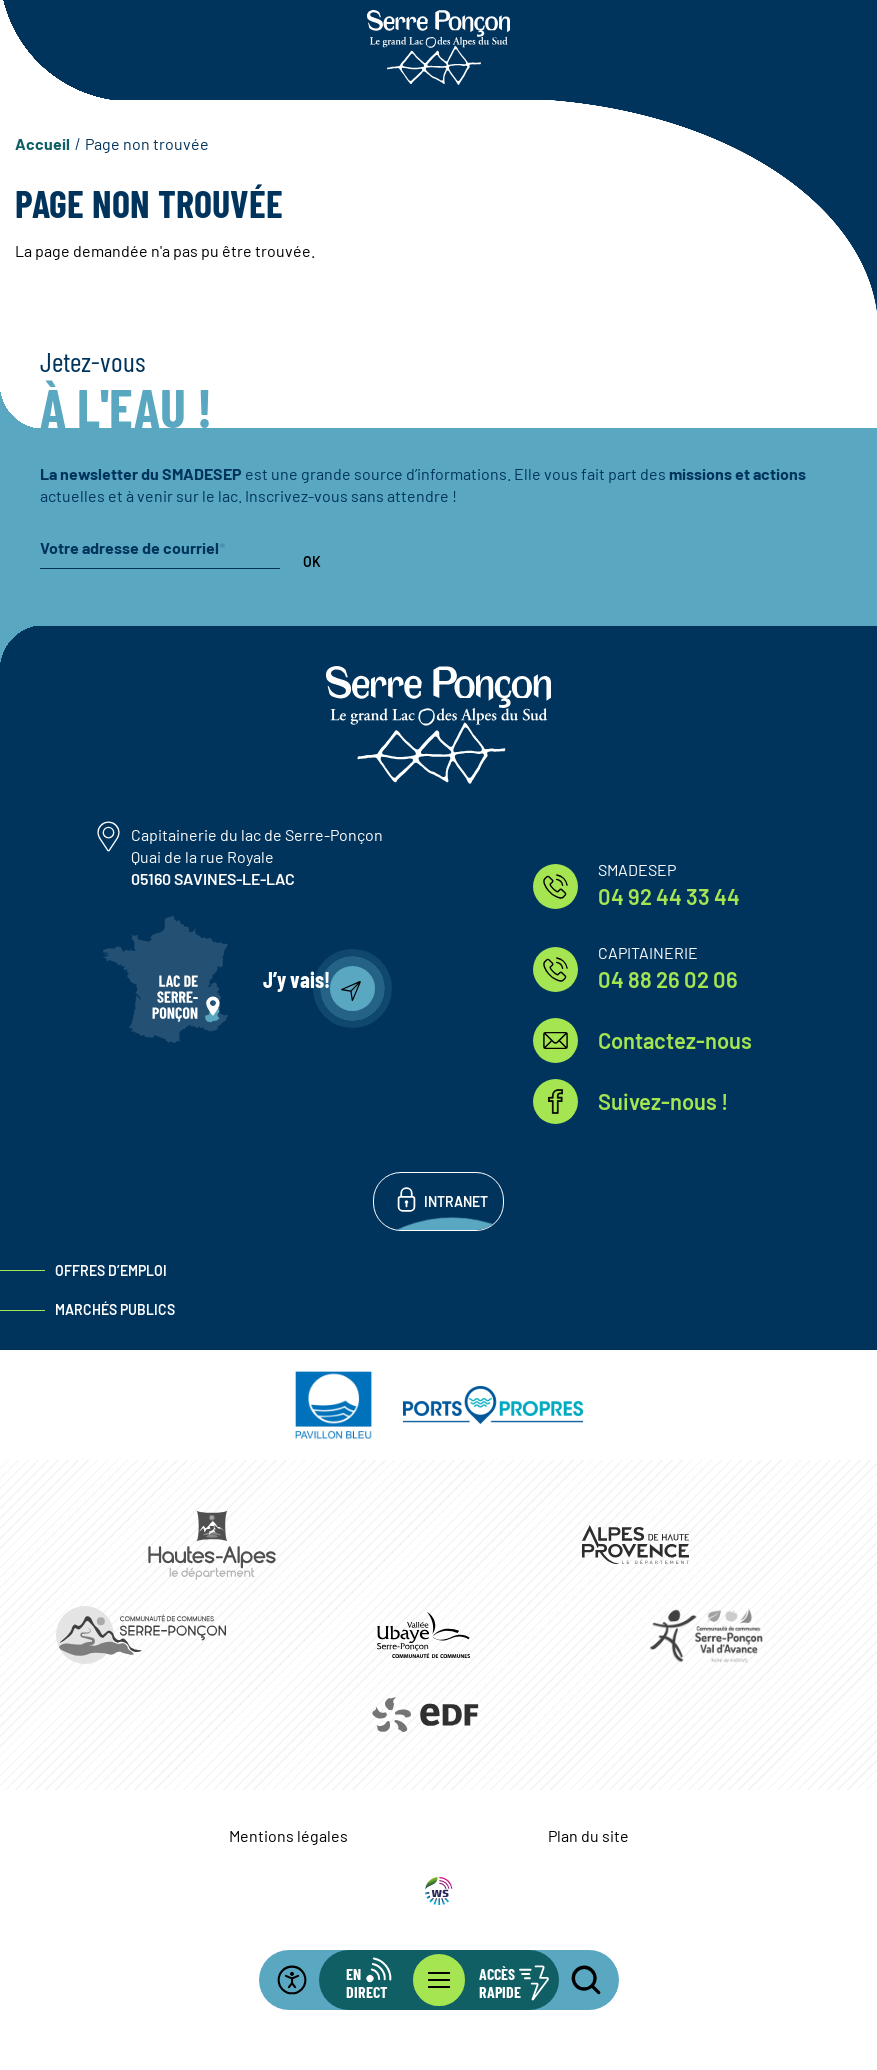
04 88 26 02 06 (668, 979)
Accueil (42, 143)
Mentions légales (288, 1835)
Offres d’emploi (111, 1270)
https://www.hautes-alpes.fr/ (212, 1545)
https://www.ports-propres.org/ (493, 1405)
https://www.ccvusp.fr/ (423, 1635)
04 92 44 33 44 (669, 896)
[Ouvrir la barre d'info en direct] (379, 1980)
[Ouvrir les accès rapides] (499, 1980)
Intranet (456, 1201)
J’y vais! (296, 979)
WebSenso (439, 1891)
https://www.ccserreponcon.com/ (141, 1635)
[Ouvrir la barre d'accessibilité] (304, 1980)
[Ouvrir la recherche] (574, 1980)
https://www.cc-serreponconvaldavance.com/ (706, 1635)
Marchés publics (115, 1309)
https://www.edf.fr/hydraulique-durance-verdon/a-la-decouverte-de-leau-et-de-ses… (423, 1715)
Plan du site (588, 1835)
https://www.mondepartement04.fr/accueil (636, 1544)
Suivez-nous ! (663, 1101)
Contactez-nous (675, 1040)
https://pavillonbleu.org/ (334, 1405)
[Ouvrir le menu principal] (439, 1980)
